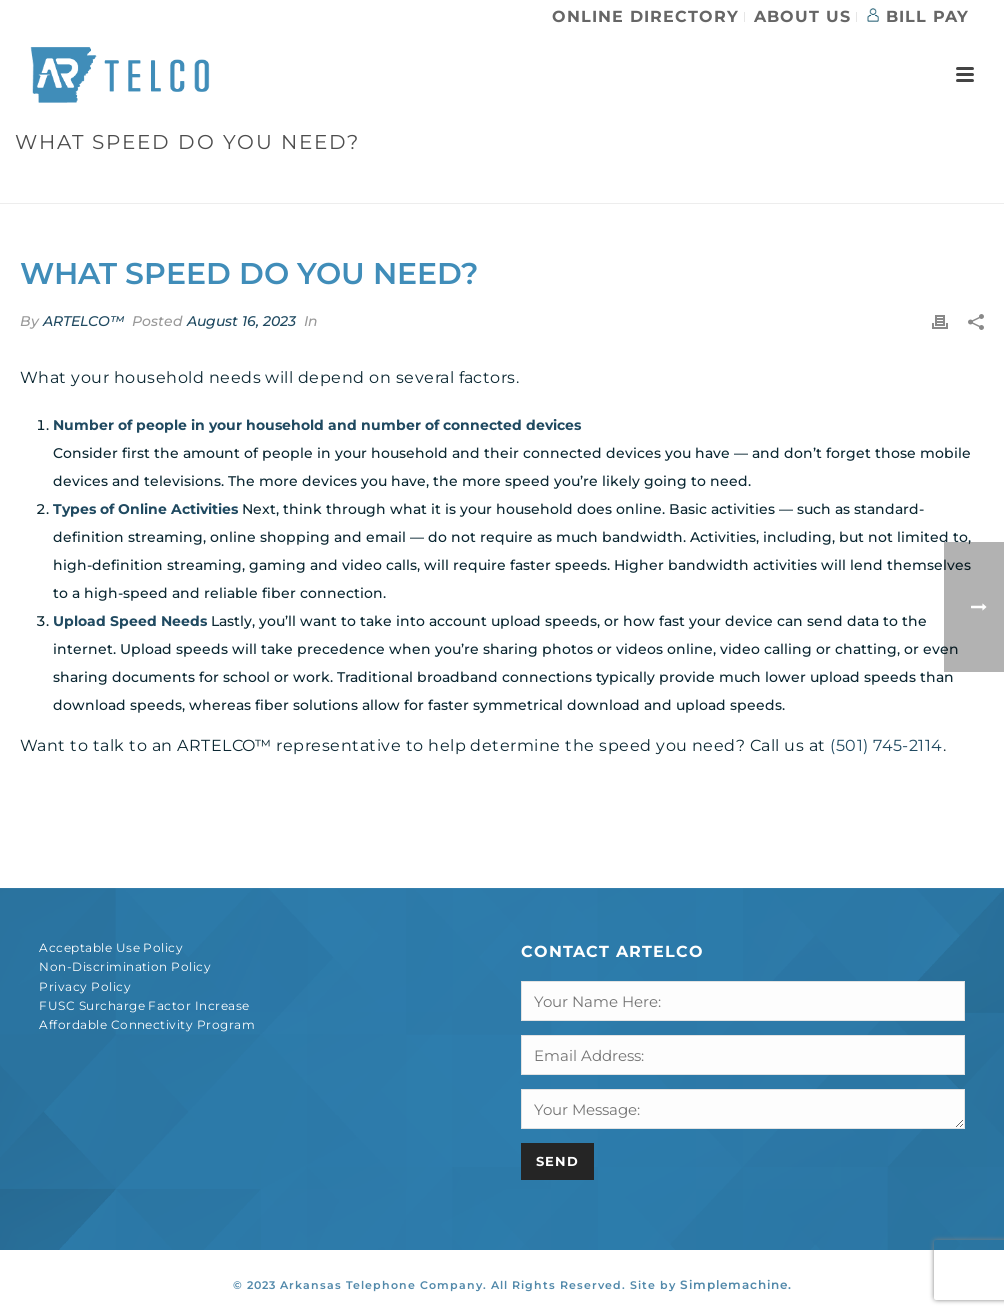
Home (712, 184)
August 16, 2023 (241, 321)
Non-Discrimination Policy (125, 966)
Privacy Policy (85, 986)
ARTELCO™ (83, 321)
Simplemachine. (736, 1284)
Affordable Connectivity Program (147, 1024)
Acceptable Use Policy (111, 947)
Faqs (762, 184)
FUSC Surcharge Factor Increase (144, 1005)
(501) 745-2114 (886, 745)
